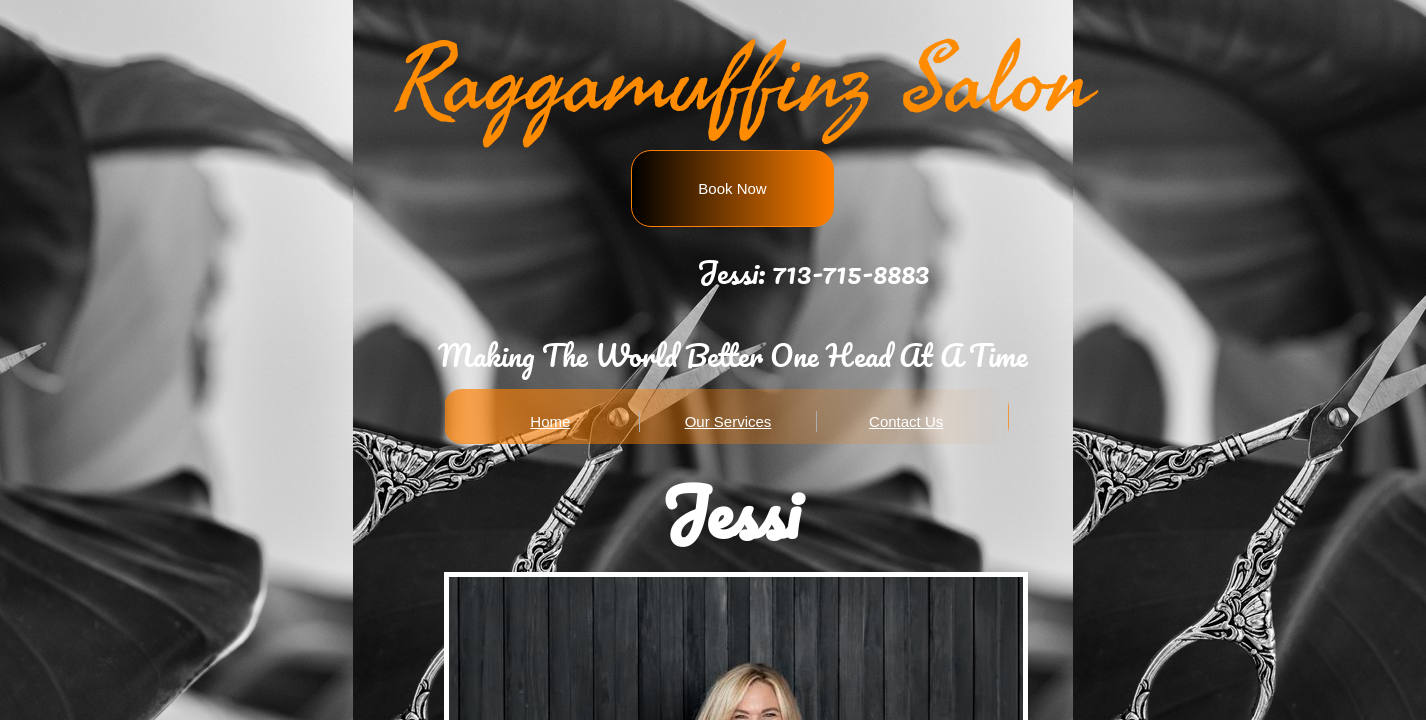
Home (550, 421)
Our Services (728, 421)
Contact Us (906, 421)
